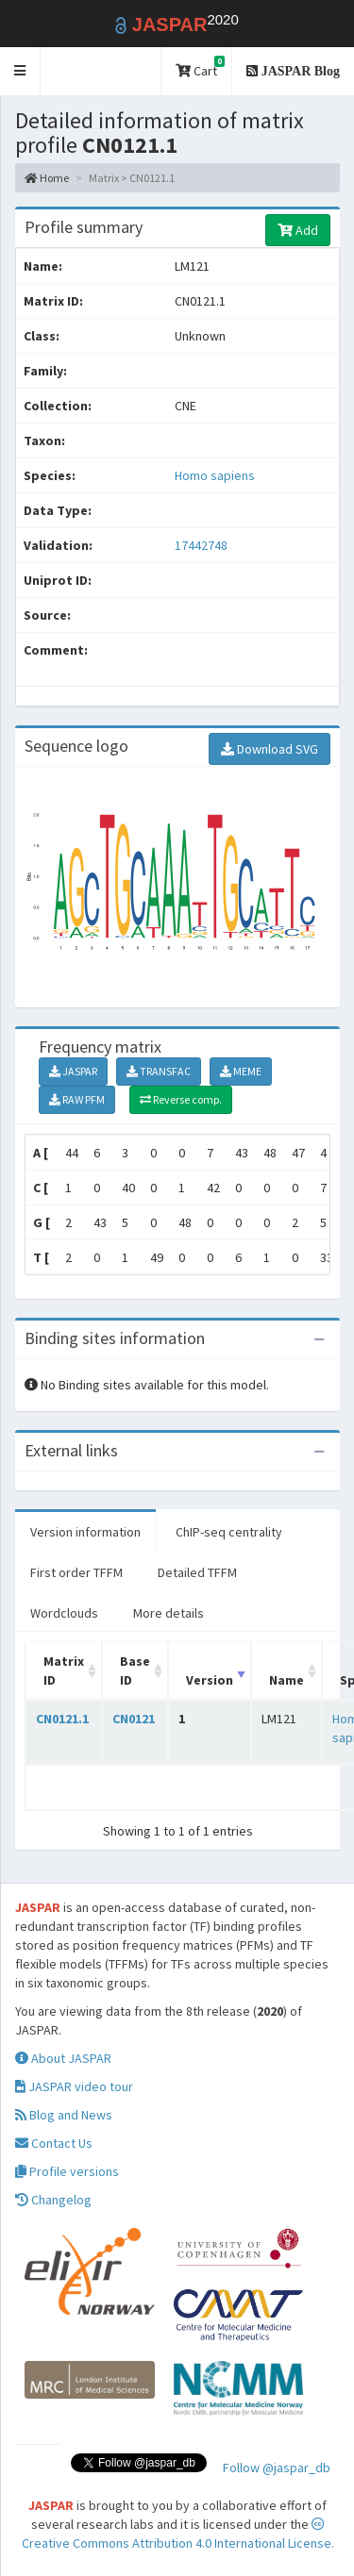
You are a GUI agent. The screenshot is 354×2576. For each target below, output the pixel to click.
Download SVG (269, 748)
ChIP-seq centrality (229, 1531)
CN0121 (133, 1718)
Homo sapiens (215, 475)
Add (298, 230)
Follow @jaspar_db (276, 2467)
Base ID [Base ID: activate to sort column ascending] (135, 1670)
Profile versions (67, 2171)
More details (168, 1612)
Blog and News (63, 2114)
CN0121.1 (62, 1718)
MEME (240, 1071)
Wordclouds (64, 1612)
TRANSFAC (158, 1071)
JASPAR (73, 1071)
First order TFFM (76, 1572)
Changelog (53, 2199)
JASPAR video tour (74, 2086)
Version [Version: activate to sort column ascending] (209, 1679)
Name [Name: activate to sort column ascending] (286, 1679)
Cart (200, 67)
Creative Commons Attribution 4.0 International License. (178, 2534)
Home (47, 178)
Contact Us (54, 2143)
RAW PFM (77, 1099)
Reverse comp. (181, 1099)
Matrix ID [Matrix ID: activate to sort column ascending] (63, 1670)
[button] (20, 71)
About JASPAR (63, 2058)
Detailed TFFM (197, 1572)
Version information (85, 1531)
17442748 (201, 545)
